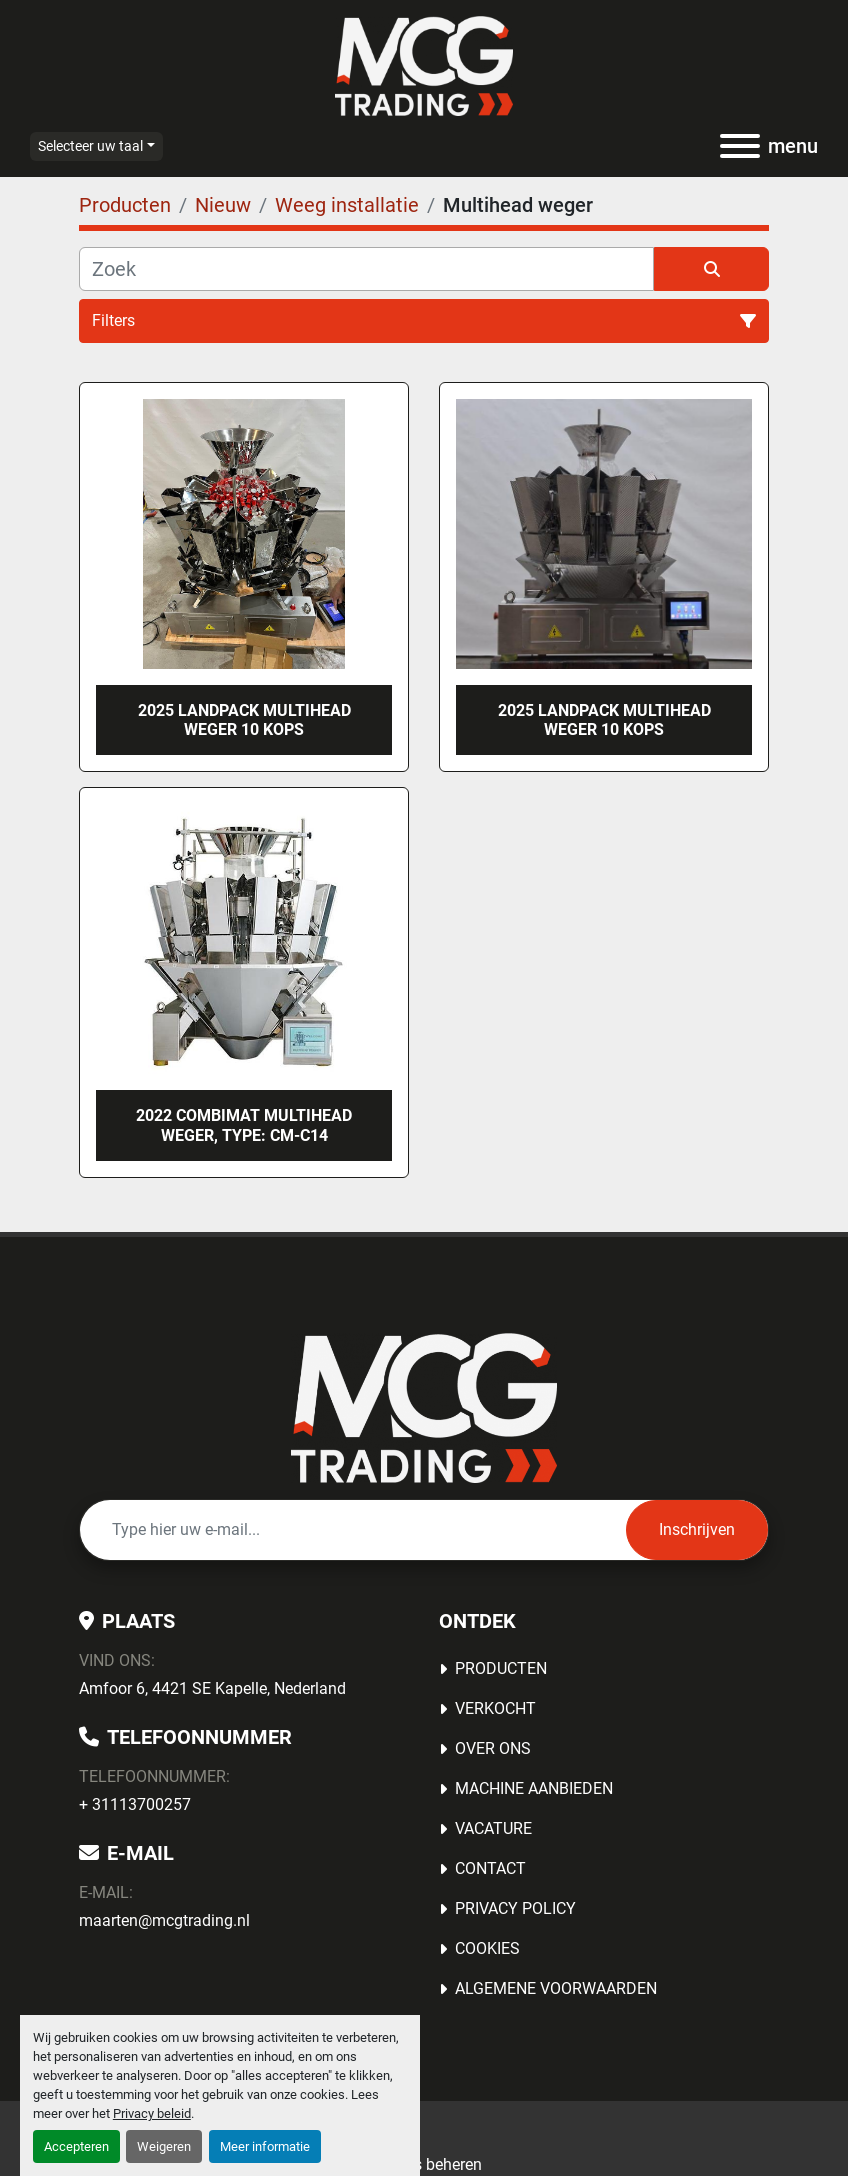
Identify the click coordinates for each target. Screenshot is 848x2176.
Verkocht (495, 1708)
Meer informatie (265, 2146)
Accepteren (76, 2146)
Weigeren (164, 2146)
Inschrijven (697, 1529)
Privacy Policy (515, 1908)
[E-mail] (353, 1530)
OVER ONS (493, 1748)
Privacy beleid (152, 2113)
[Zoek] (366, 269)
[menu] (740, 146)
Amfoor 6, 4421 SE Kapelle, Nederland (212, 1688)
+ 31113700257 (135, 1804)
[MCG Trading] (424, 1406)
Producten (501, 1668)
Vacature (493, 1828)
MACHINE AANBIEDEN (534, 1788)
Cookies (487, 1948)
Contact (490, 1868)
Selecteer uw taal (90, 146)
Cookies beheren (424, 2164)
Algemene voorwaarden (556, 1988)
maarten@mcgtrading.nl (164, 1920)
